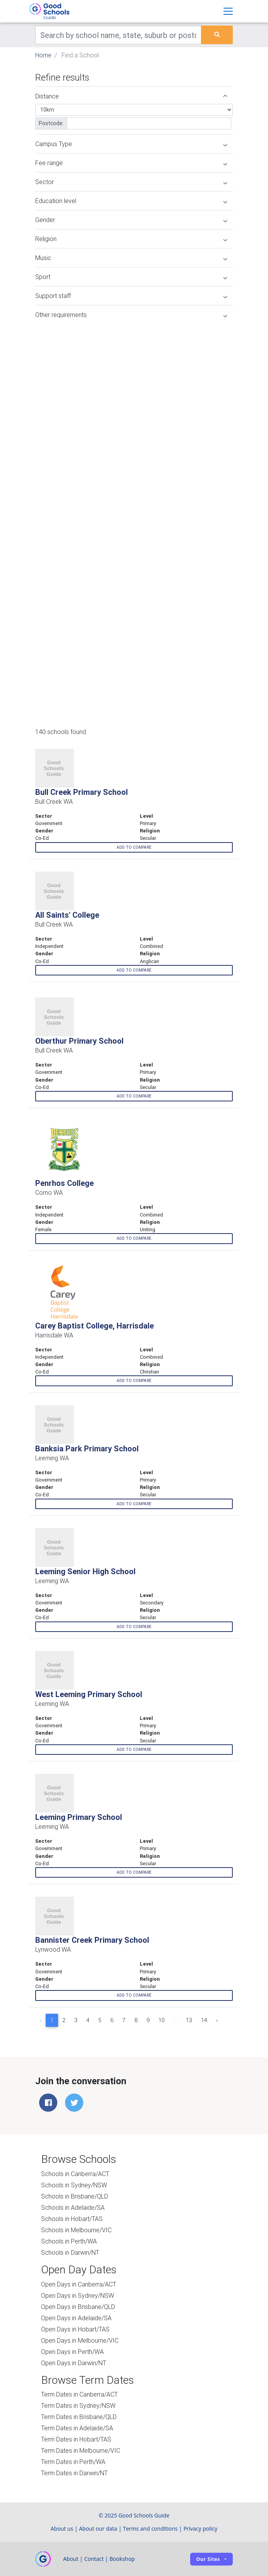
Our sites (208, 2559)
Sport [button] (131, 277)
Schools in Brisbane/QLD (74, 2196)
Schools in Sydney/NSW (74, 2185)
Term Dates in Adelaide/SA (77, 2428)
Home (43, 55)
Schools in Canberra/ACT (75, 2174)
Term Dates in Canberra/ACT (79, 2394)
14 (204, 2020)
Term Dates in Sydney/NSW (78, 2405)
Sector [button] (131, 182)
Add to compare (134, 847)
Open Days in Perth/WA (72, 2351)
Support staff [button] (131, 296)
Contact (93, 2558)
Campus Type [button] (131, 144)
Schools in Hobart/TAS (72, 2219)
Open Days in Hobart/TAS (75, 2329)
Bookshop (122, 2558)
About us (62, 2528)
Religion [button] (131, 239)
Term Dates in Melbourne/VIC (80, 2450)
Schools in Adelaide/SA (73, 2207)
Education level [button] (131, 201)
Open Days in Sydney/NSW (77, 2295)
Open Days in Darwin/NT (73, 2363)
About (70, 2558)
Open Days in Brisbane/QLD (78, 2307)
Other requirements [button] (131, 315)
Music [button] (131, 258)
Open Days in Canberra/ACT (78, 2284)
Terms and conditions (150, 2528)
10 (161, 2020)
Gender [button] (131, 220)
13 (189, 2020)
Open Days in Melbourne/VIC (80, 2340)
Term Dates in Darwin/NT (74, 2473)
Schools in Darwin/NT (70, 2252)
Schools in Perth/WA (69, 2241)
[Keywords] (118, 35)
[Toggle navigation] (228, 11)
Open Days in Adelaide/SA (76, 2318)
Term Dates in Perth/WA (73, 2462)
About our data (98, 2528)
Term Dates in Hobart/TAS (76, 2439)
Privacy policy (201, 2528)
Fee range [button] (131, 163)
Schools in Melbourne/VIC (76, 2230)
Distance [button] (131, 96)
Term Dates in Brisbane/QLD (79, 2417)
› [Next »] (217, 2020)
